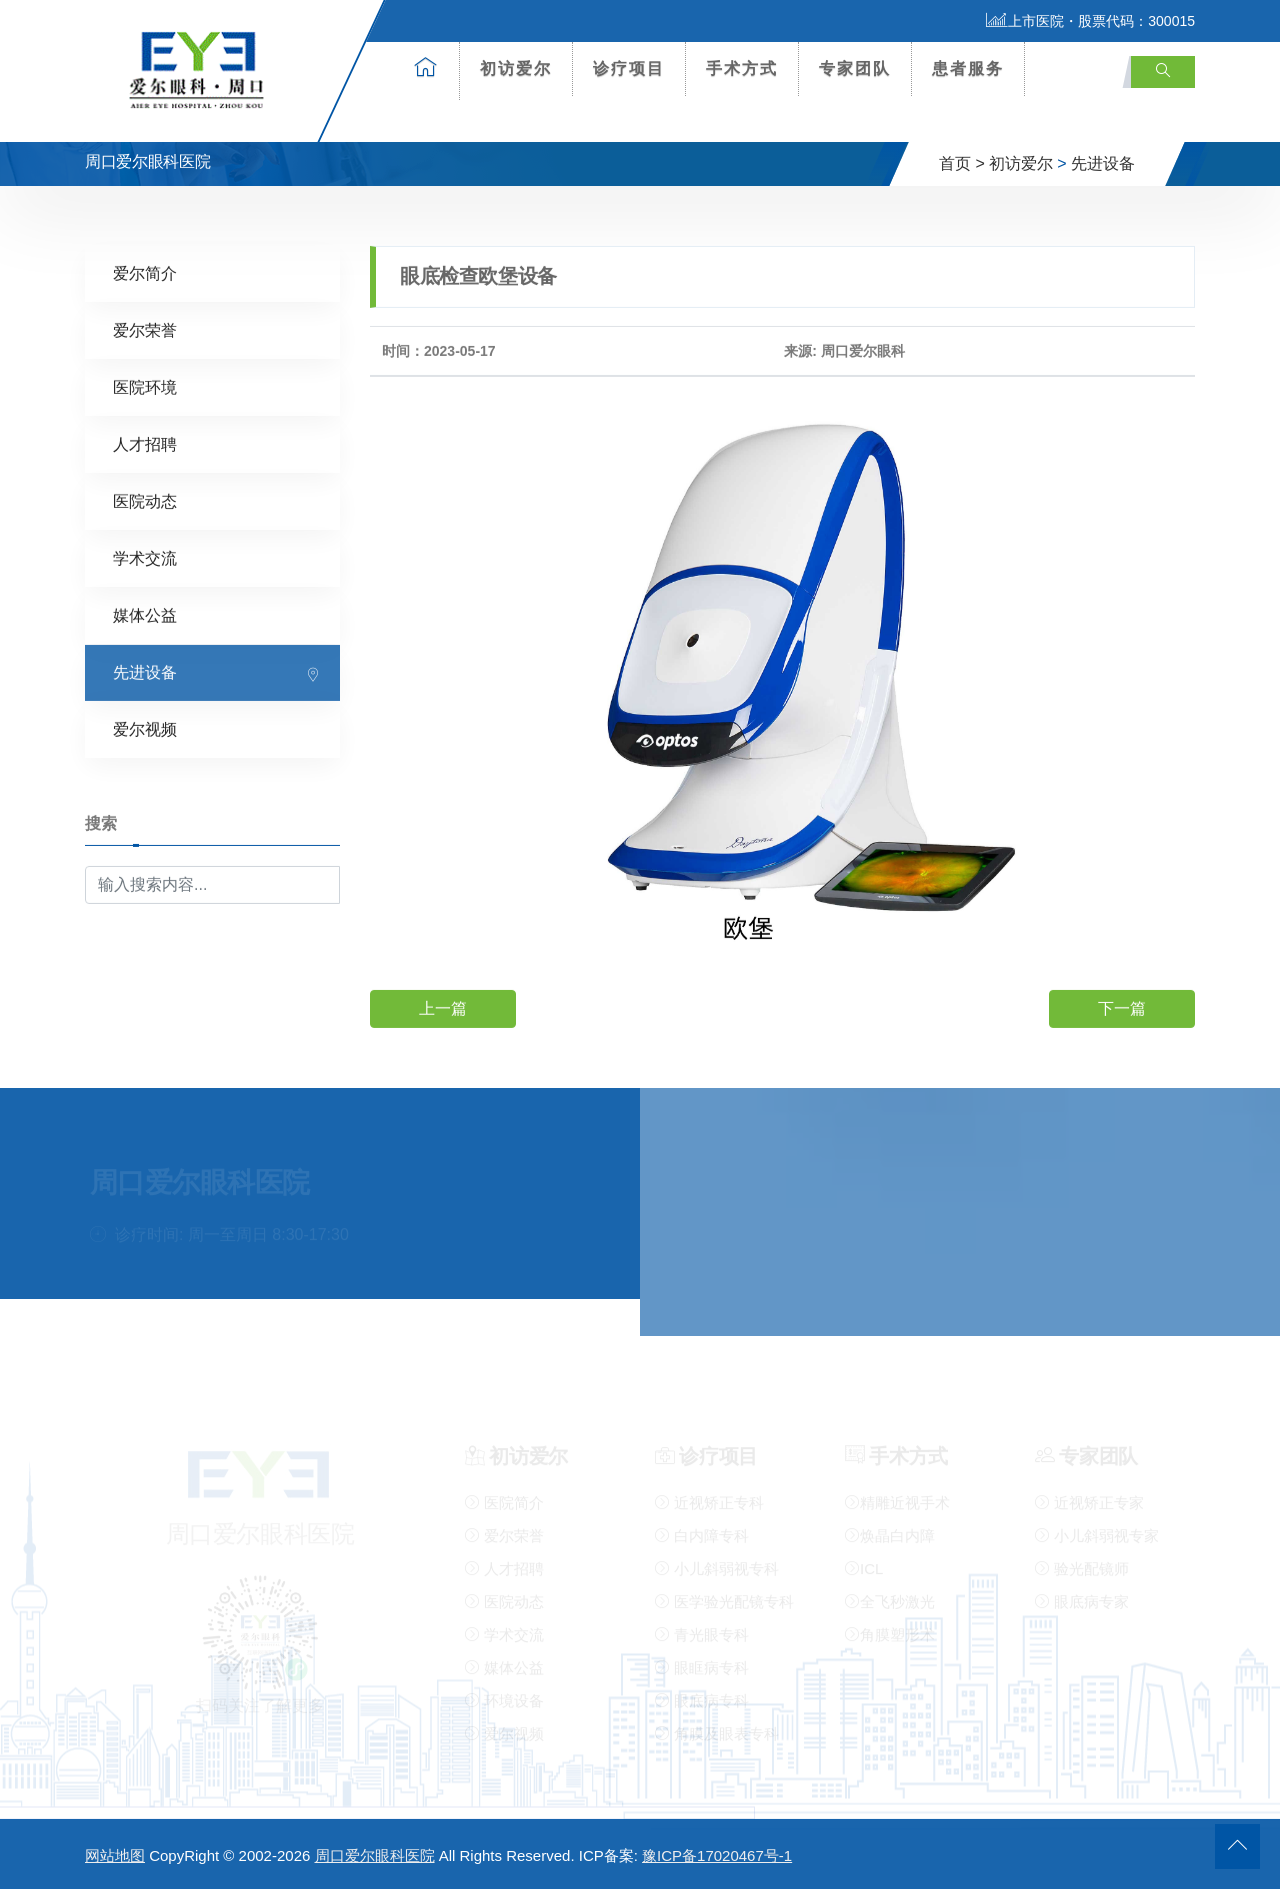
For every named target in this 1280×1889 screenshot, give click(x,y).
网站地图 (115, 1855)
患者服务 (968, 68)
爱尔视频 (145, 728)
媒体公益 (145, 614)
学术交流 (145, 557)
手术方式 (742, 68)
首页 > (962, 163)
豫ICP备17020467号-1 (717, 1855)
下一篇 (1122, 1007)
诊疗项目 (629, 68)
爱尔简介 (145, 272)
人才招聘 (145, 443)
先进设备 (1103, 163)
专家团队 (855, 68)
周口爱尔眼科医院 (375, 1855)
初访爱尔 (516, 68)
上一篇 (443, 1007)
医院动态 (145, 500)
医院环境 (145, 386)
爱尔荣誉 (145, 329)
